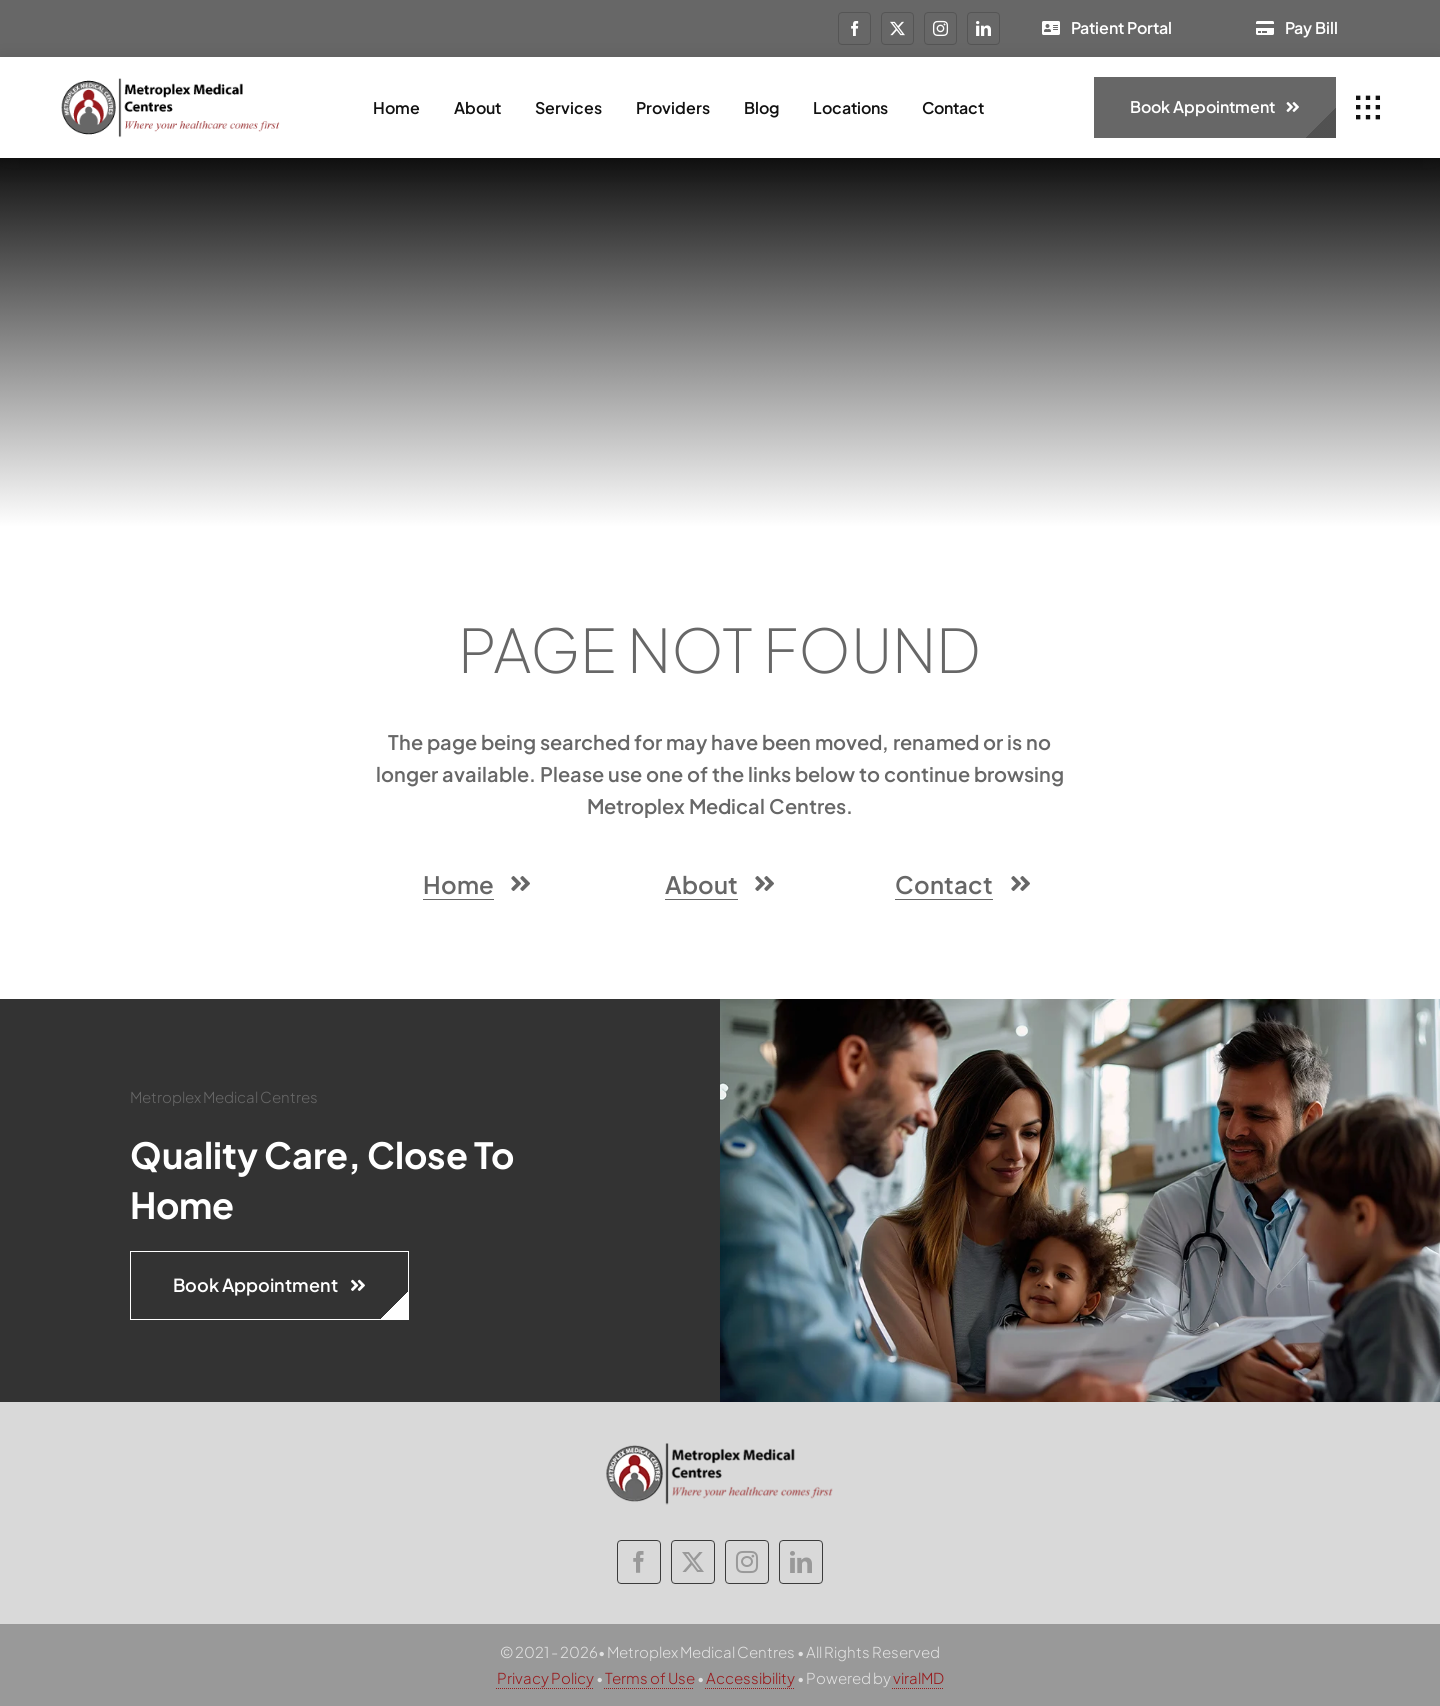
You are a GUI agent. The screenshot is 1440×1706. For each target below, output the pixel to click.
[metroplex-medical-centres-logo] (171, 84)
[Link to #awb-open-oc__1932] (1368, 108)
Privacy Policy (545, 1677)
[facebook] (854, 28)
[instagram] (940, 28)
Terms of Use (650, 1677)
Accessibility (750, 1677)
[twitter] (897, 28)
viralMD (918, 1677)
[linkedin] (983, 28)
